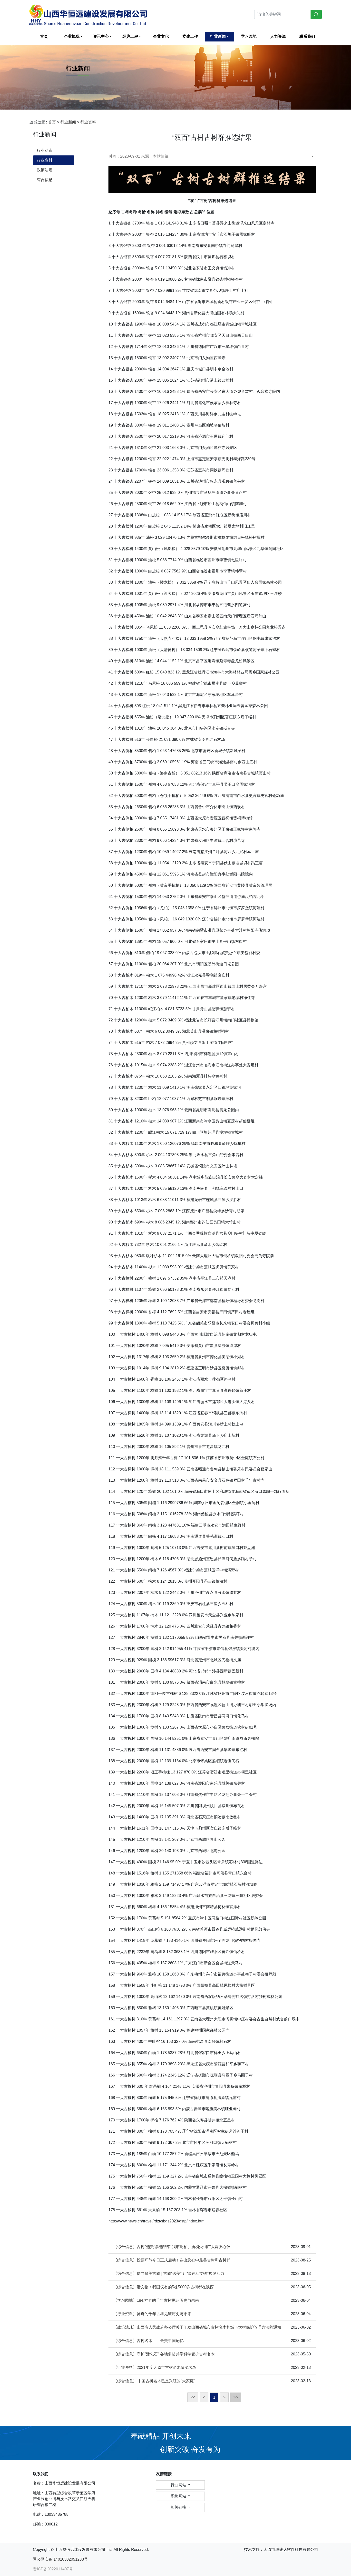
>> (236, 2397)
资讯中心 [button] (101, 36)
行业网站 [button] (179, 2485)
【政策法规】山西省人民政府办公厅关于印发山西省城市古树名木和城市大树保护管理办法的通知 (197, 2327)
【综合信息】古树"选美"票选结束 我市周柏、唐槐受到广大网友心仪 (171, 2247)
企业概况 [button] (71, 36)
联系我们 (307, 36)
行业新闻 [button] (218, 36)
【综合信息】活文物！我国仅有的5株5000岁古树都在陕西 (163, 2287)
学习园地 (248, 36)
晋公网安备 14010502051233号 (60, 2559)
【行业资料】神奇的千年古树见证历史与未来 (152, 2314)
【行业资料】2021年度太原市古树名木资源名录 (154, 2367)
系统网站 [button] (179, 2496)
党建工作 (190, 36)
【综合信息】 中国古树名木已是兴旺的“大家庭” (154, 2381)
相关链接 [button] (179, 2507)
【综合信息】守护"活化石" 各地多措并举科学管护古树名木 (164, 2354)
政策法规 (44, 170)
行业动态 (44, 150)
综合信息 (44, 180)
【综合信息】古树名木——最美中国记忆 (148, 2341)
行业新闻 (68, 122)
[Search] (282, 14)
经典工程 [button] (130, 36)
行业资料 (88, 122)
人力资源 (278, 36)
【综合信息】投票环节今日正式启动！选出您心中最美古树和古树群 (171, 2260)
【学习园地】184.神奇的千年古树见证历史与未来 (156, 2300)
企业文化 (161, 36)
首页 (44, 36)
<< (193, 2397)
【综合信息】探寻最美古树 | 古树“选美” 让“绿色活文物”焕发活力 (168, 2273)
